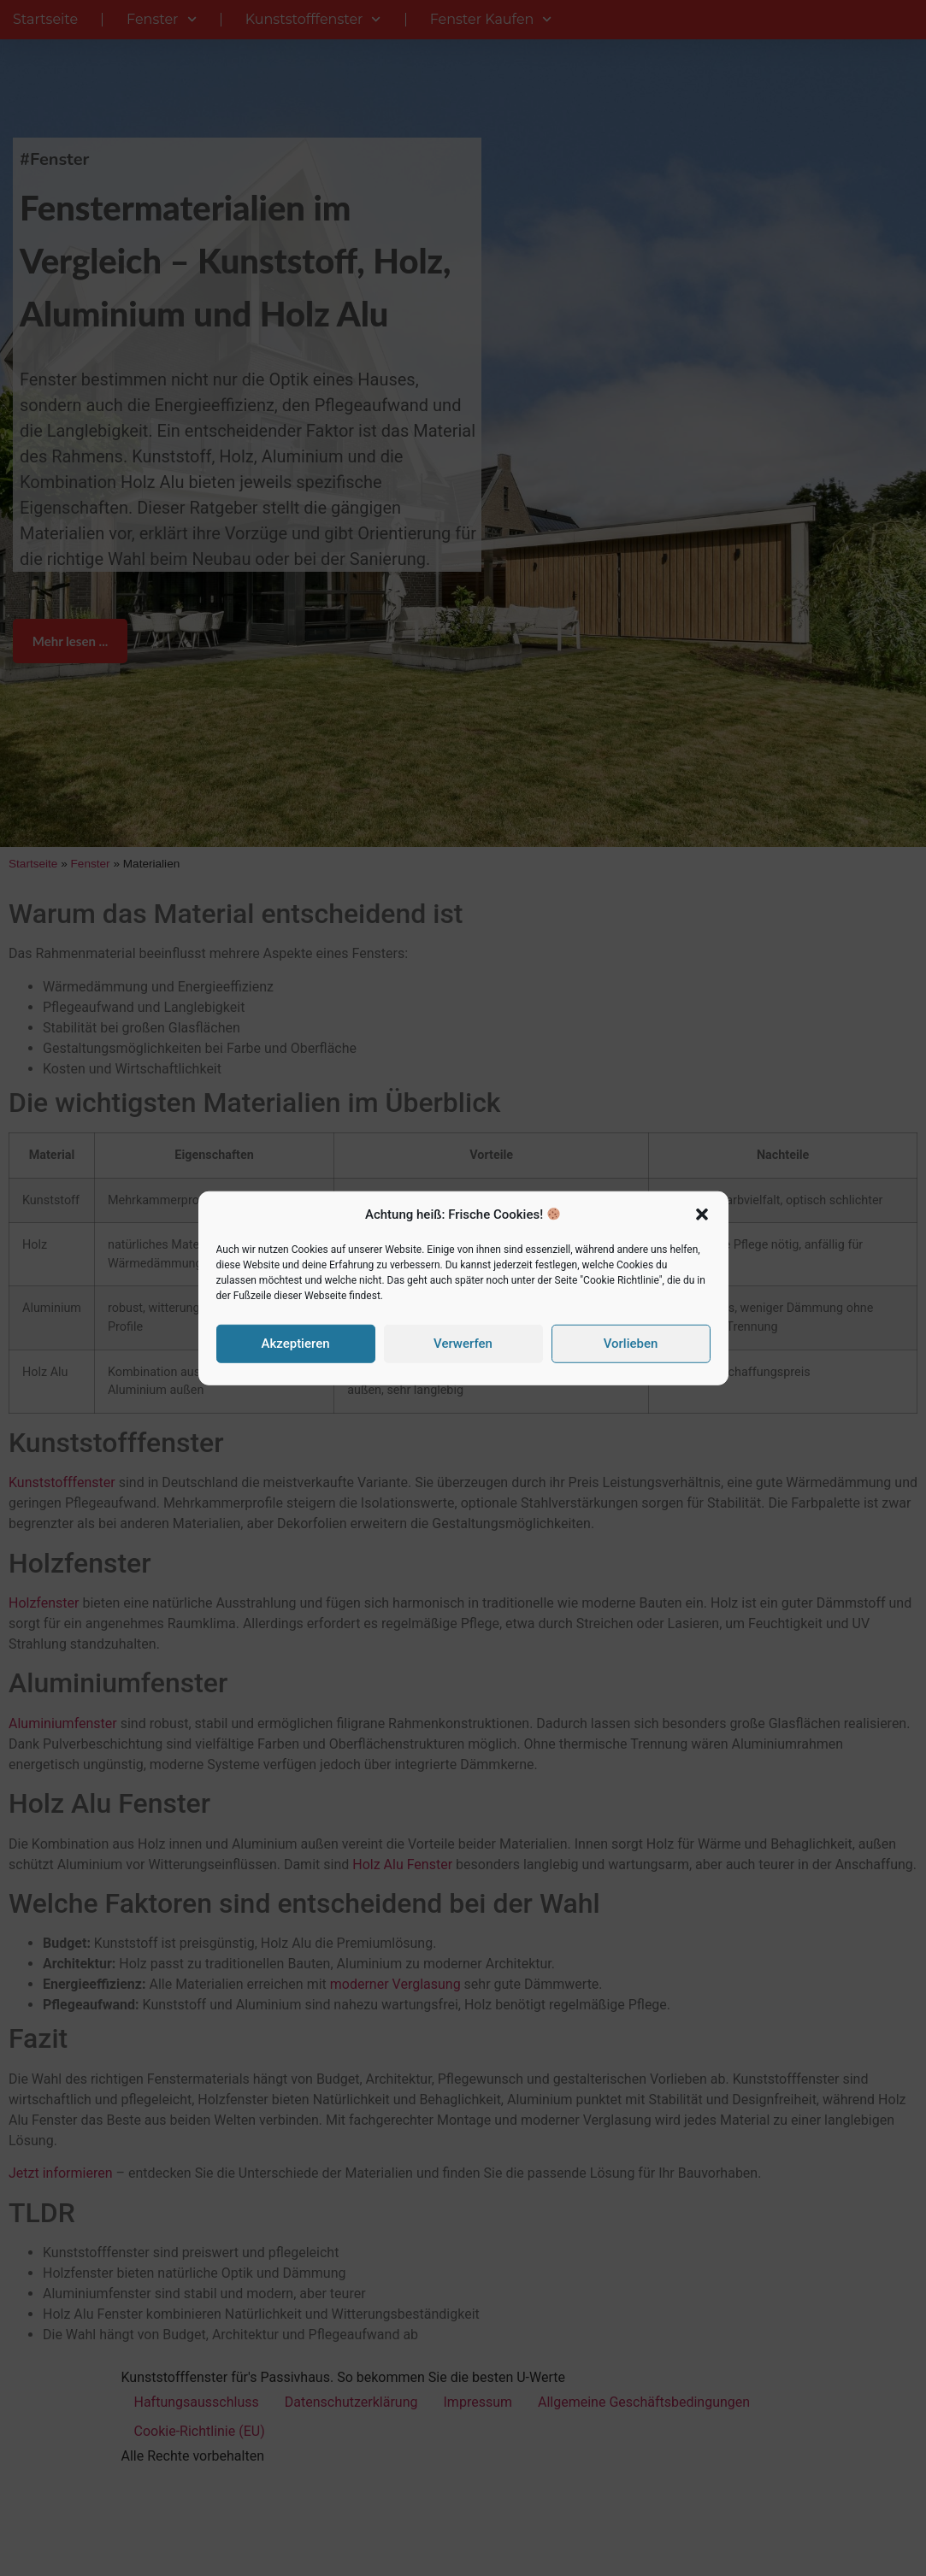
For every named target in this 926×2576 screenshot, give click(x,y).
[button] (702, 1214)
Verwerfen (463, 1343)
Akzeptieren (295, 1343)
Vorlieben (631, 1343)
